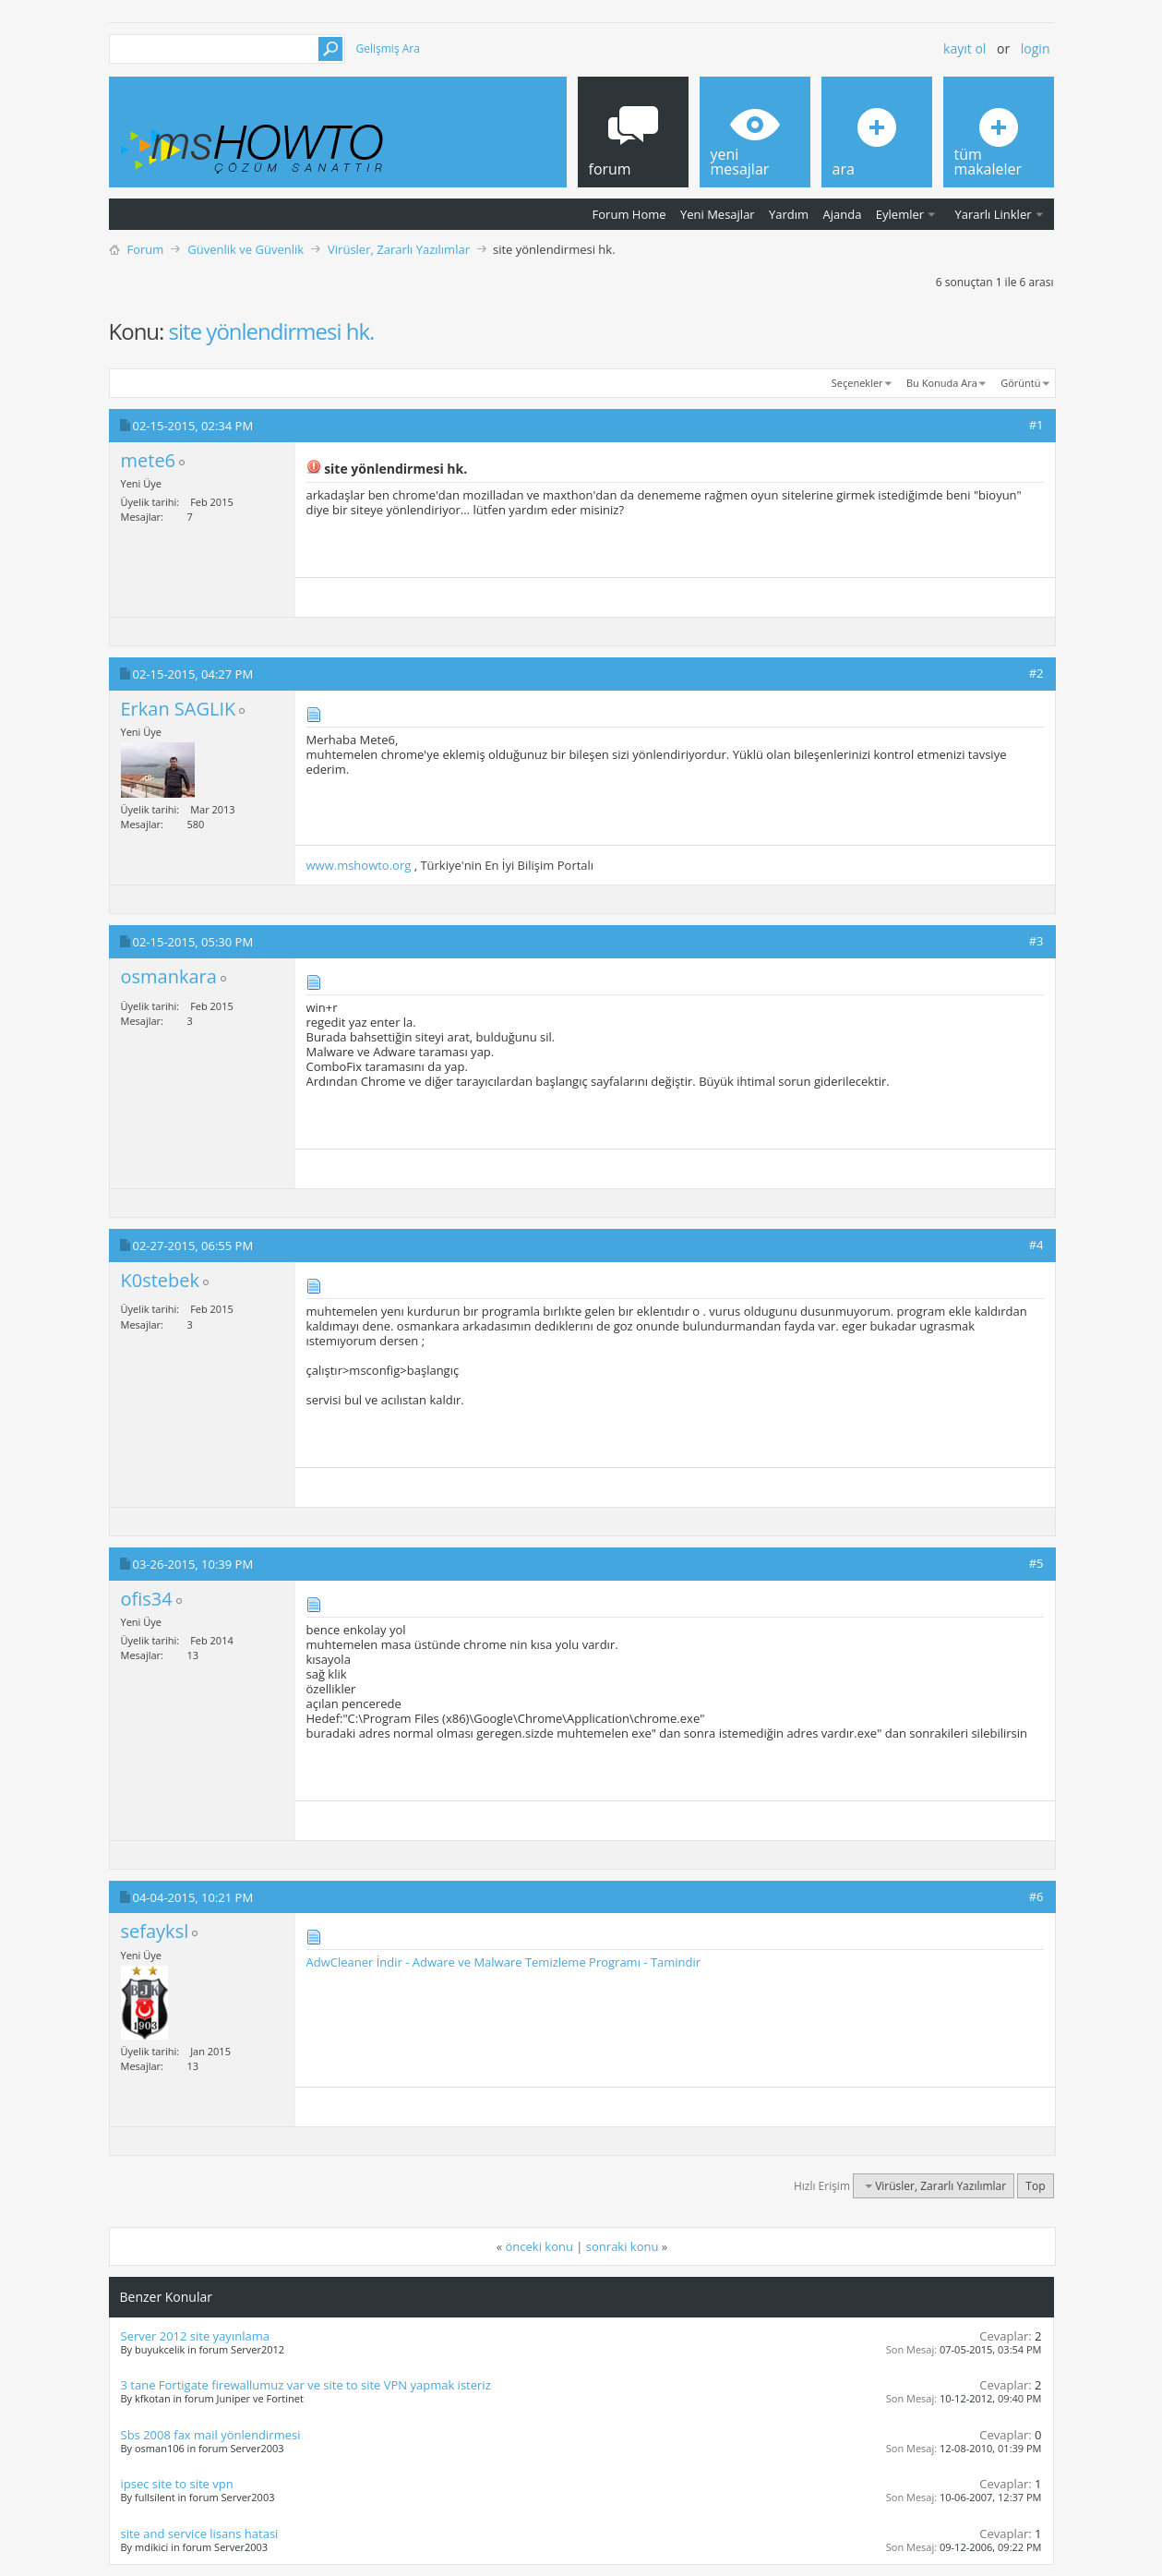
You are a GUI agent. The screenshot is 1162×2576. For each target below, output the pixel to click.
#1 (1036, 424)
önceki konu (539, 2246)
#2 (1036, 673)
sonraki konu (622, 2246)
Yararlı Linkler (992, 214)
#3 (1036, 941)
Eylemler (900, 214)
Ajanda (842, 214)
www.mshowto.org (359, 865)
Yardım (789, 214)
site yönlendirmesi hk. (272, 331)
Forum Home (629, 214)
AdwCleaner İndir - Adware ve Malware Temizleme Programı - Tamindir (503, 1962)
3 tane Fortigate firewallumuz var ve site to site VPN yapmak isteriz (306, 2385)
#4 (1036, 1244)
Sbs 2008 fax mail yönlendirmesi (211, 2434)
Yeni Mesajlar (717, 214)
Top (1035, 2186)
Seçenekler (857, 383)
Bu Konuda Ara (941, 383)
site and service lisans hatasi (200, 2533)
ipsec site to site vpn (177, 2483)
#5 (1036, 1563)
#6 (1036, 1896)
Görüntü (1020, 383)
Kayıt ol (964, 48)
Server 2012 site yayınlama (195, 2336)
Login (1035, 48)
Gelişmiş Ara (388, 48)
